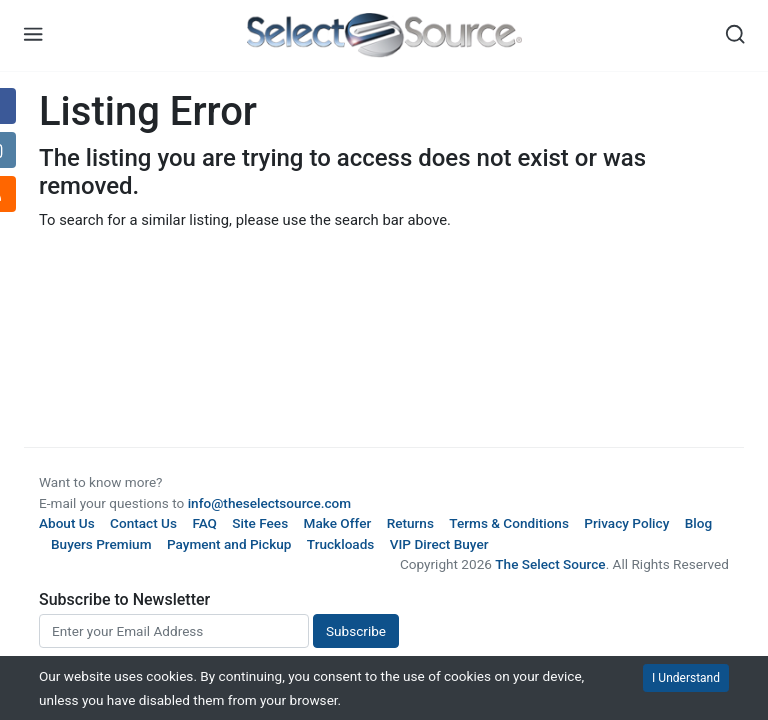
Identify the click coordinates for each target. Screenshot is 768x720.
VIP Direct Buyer (439, 544)
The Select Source (550, 564)
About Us (67, 523)
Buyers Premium (101, 544)
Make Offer (338, 523)
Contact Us (143, 523)
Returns (410, 523)
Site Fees (260, 523)
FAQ (204, 523)
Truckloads (341, 544)
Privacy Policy (626, 523)
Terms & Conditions (509, 523)
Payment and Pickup (229, 544)
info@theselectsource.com (270, 503)
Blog (698, 523)
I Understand (686, 678)
